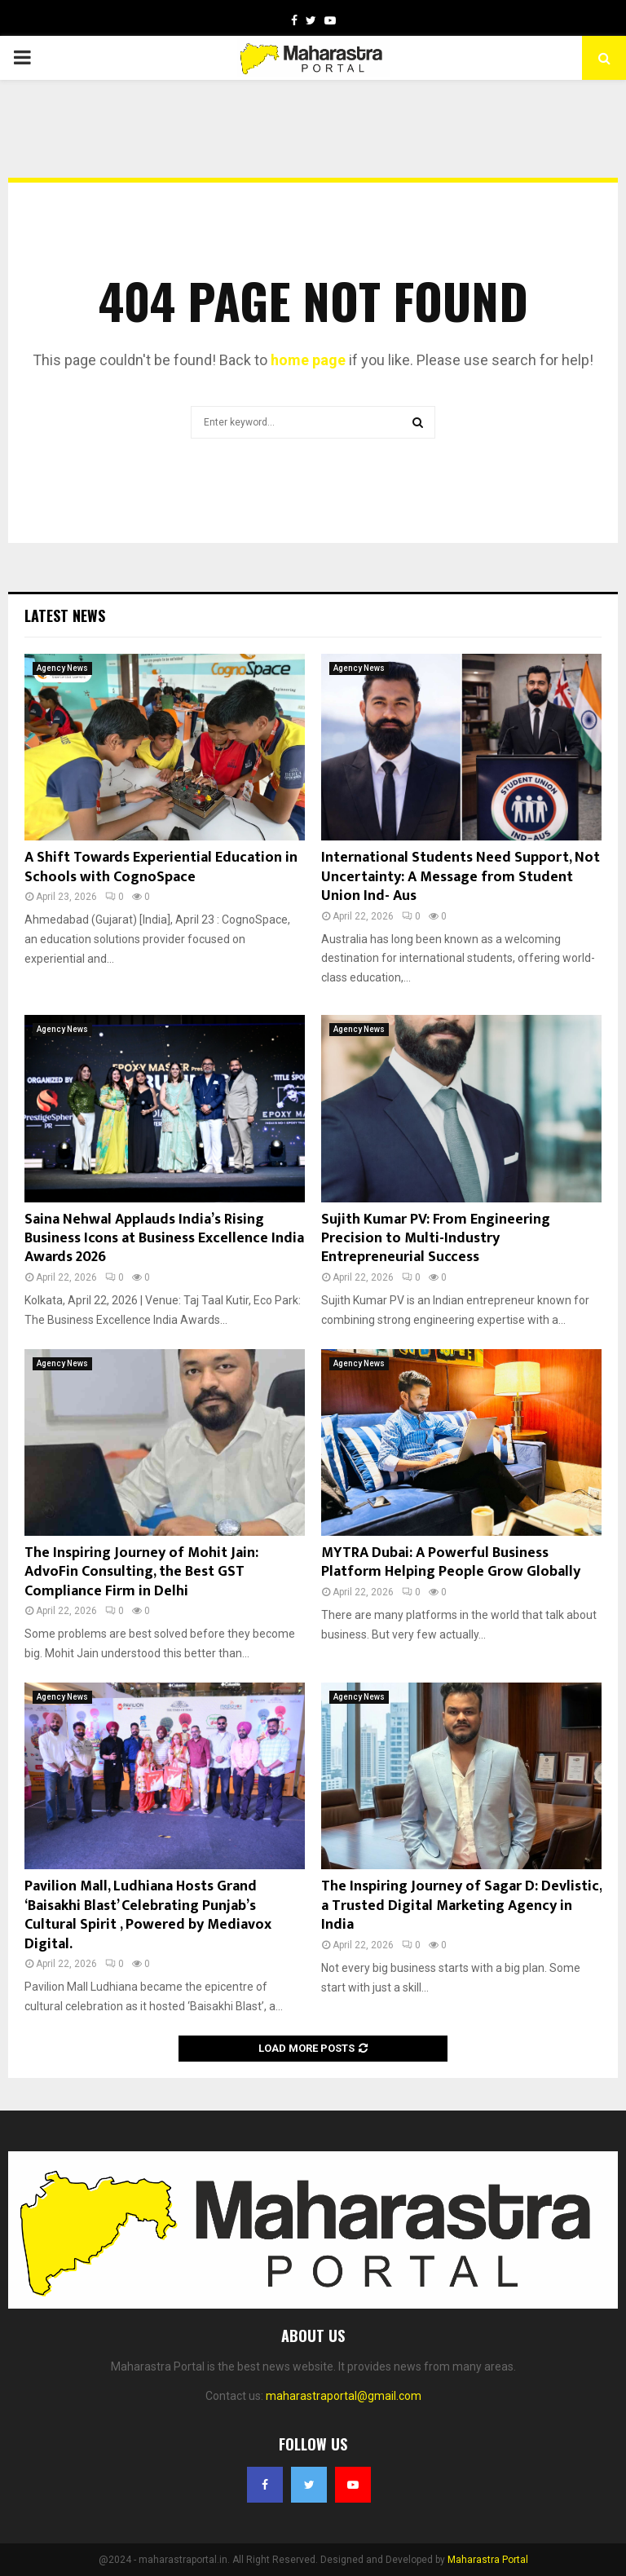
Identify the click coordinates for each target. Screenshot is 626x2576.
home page (308, 359)
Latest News (64, 615)
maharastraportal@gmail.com (343, 2395)
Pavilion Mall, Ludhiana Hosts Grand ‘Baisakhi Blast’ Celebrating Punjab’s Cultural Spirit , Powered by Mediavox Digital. (147, 1915)
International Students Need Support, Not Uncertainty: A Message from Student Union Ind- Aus (460, 876)
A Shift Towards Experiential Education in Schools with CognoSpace (161, 867)
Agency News (62, 668)
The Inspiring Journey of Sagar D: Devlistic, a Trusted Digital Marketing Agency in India (461, 1905)
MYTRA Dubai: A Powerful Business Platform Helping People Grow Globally (450, 1562)
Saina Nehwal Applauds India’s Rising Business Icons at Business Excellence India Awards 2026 (164, 1238)
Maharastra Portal (487, 2559)
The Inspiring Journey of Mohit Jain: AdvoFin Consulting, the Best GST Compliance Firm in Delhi (141, 1572)
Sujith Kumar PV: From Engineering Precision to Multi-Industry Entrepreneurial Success (435, 1238)
